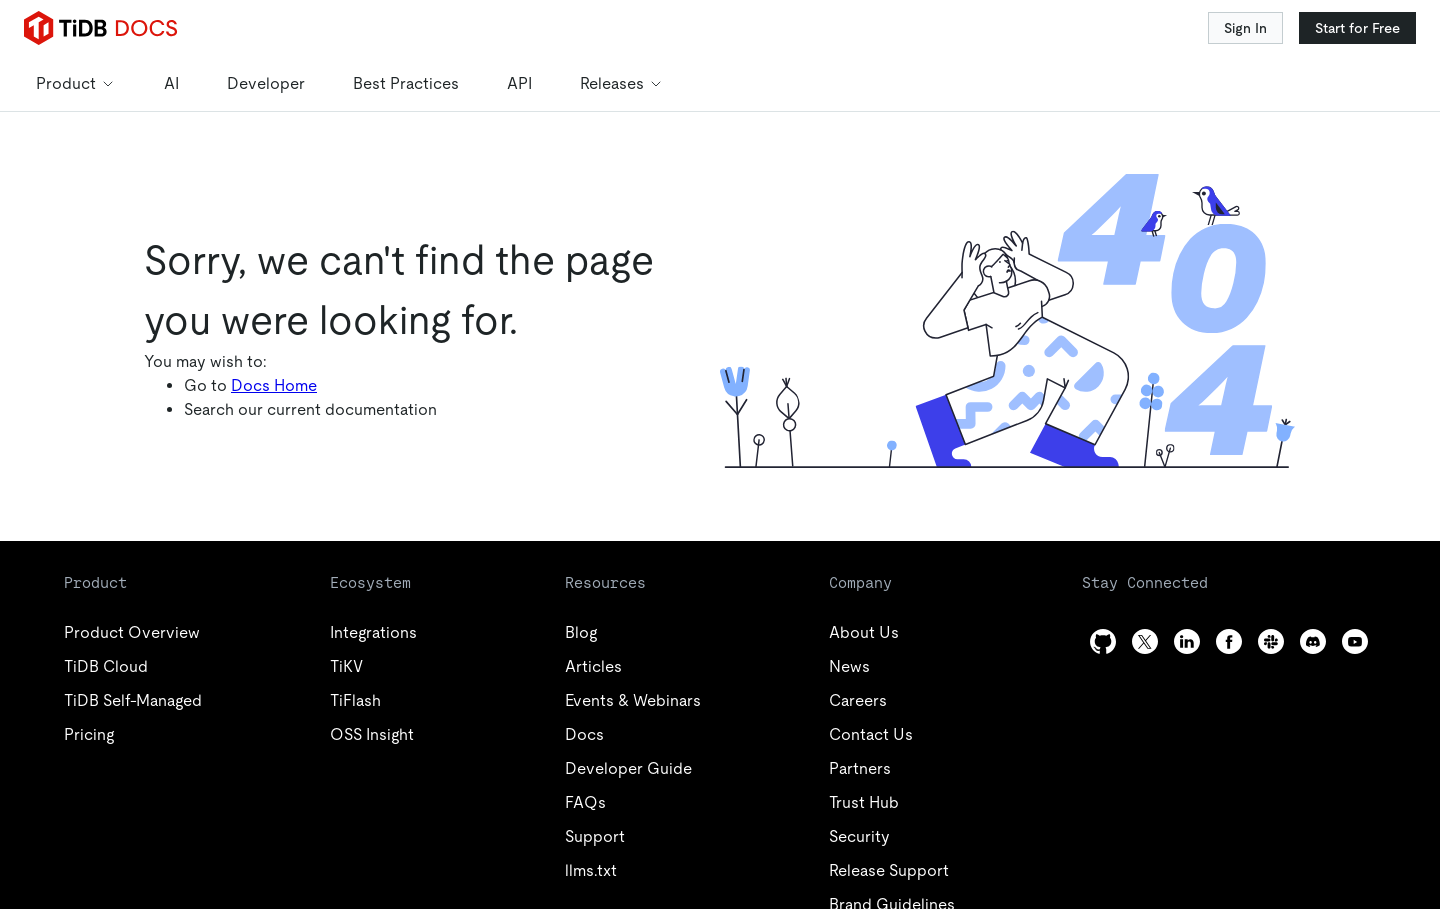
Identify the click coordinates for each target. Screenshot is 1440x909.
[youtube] (1355, 641)
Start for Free (1357, 28)
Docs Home (274, 385)
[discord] (1313, 641)
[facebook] (1229, 641)
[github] (1103, 641)
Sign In (1245, 28)
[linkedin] (1187, 641)
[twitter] (1145, 641)
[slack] (1271, 641)
